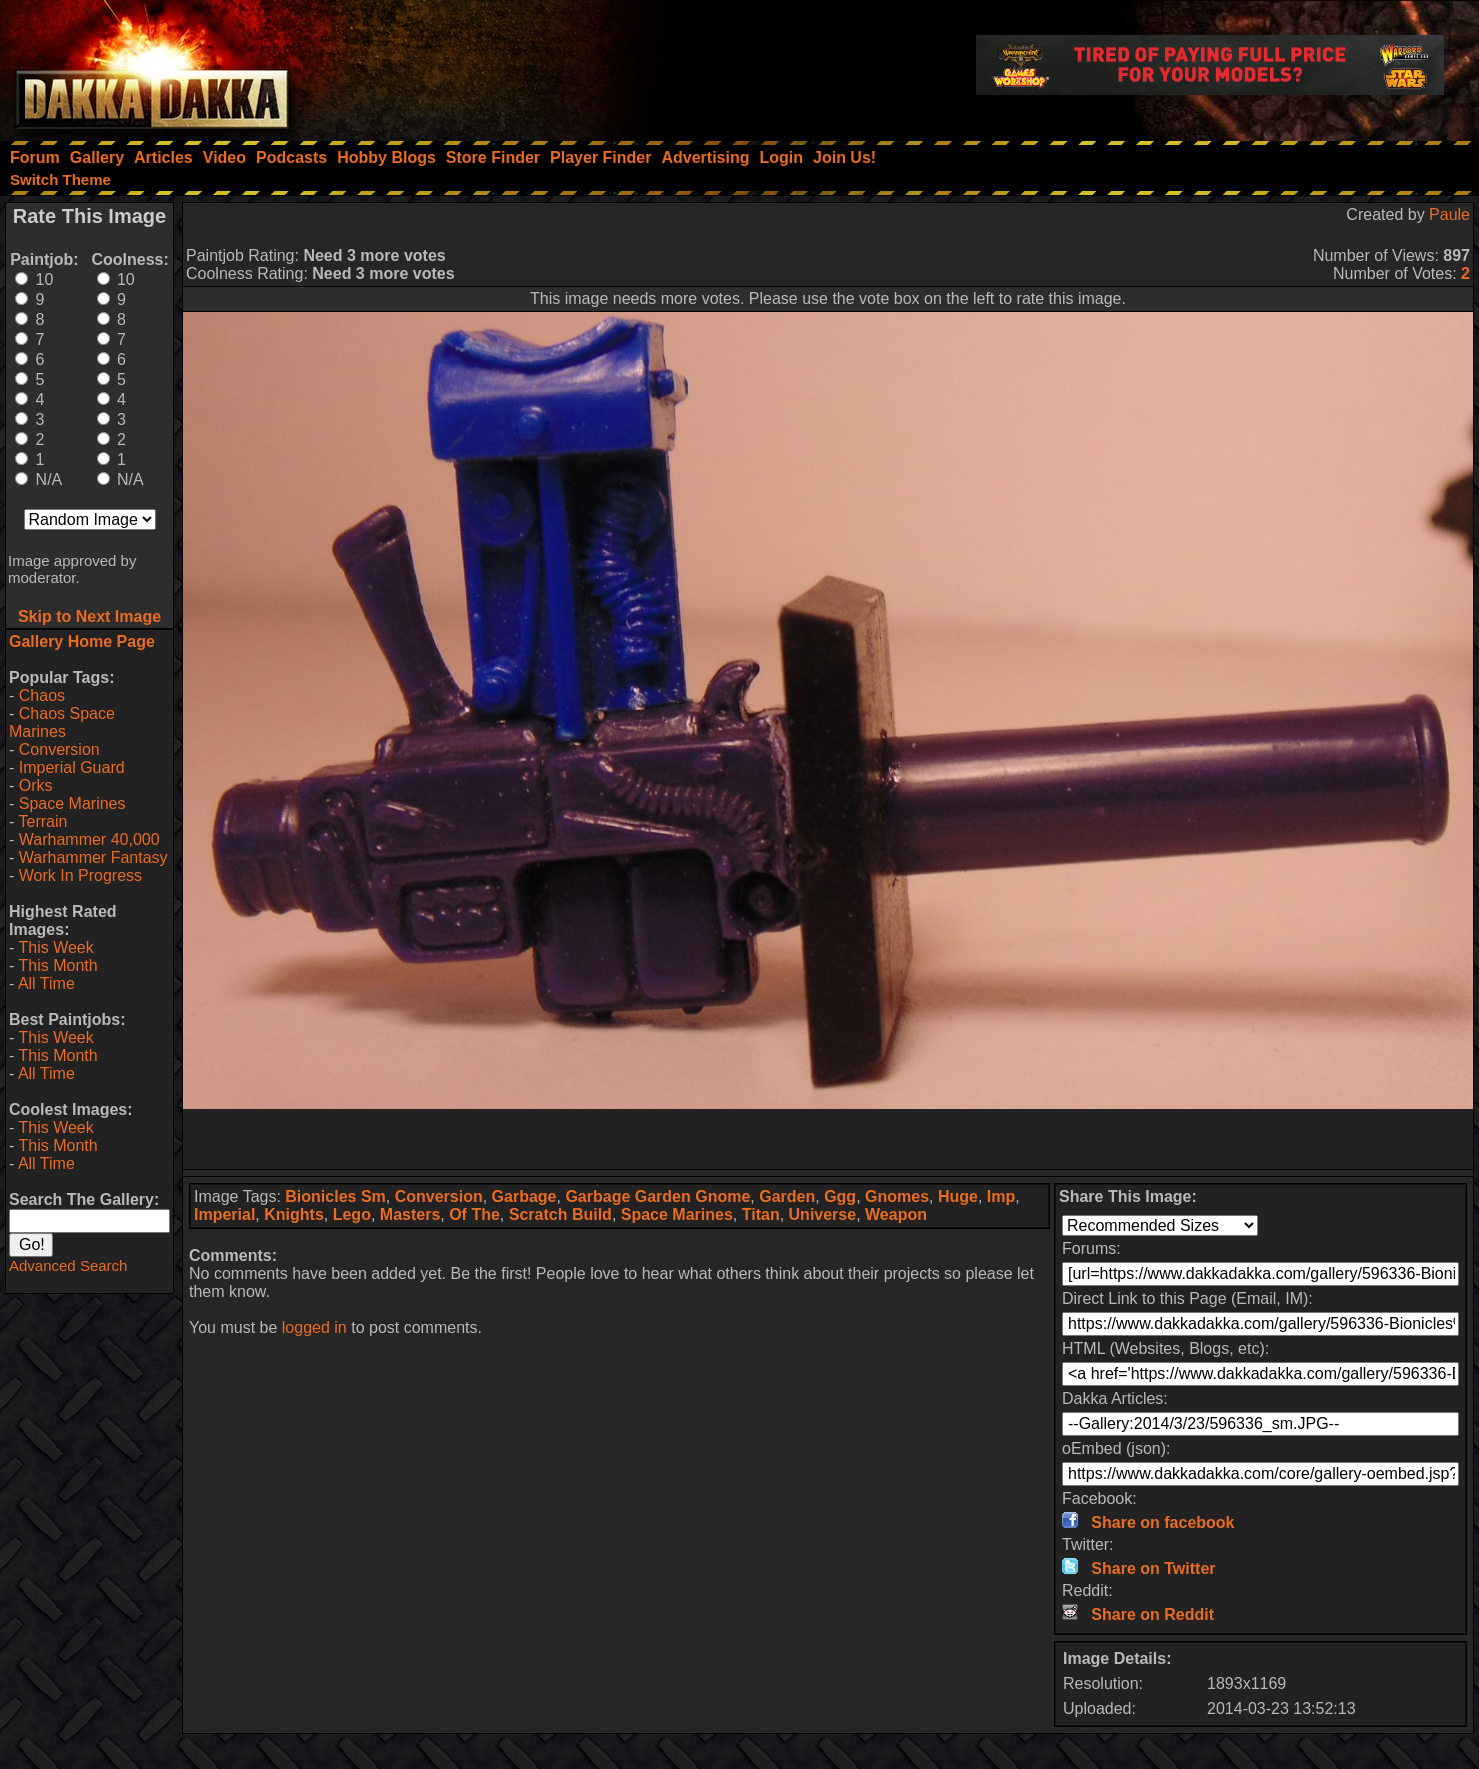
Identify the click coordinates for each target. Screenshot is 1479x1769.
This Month (57, 965)
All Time (46, 983)
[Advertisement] (828, 1139)
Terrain (42, 821)
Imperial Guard (72, 767)
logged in (314, 1327)
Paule (1449, 214)
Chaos (42, 695)
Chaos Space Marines (62, 722)
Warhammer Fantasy (93, 857)
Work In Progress (80, 875)
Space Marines (72, 803)
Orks (36, 785)
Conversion (59, 749)
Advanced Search (68, 1265)
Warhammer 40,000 (89, 839)
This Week (55, 947)
